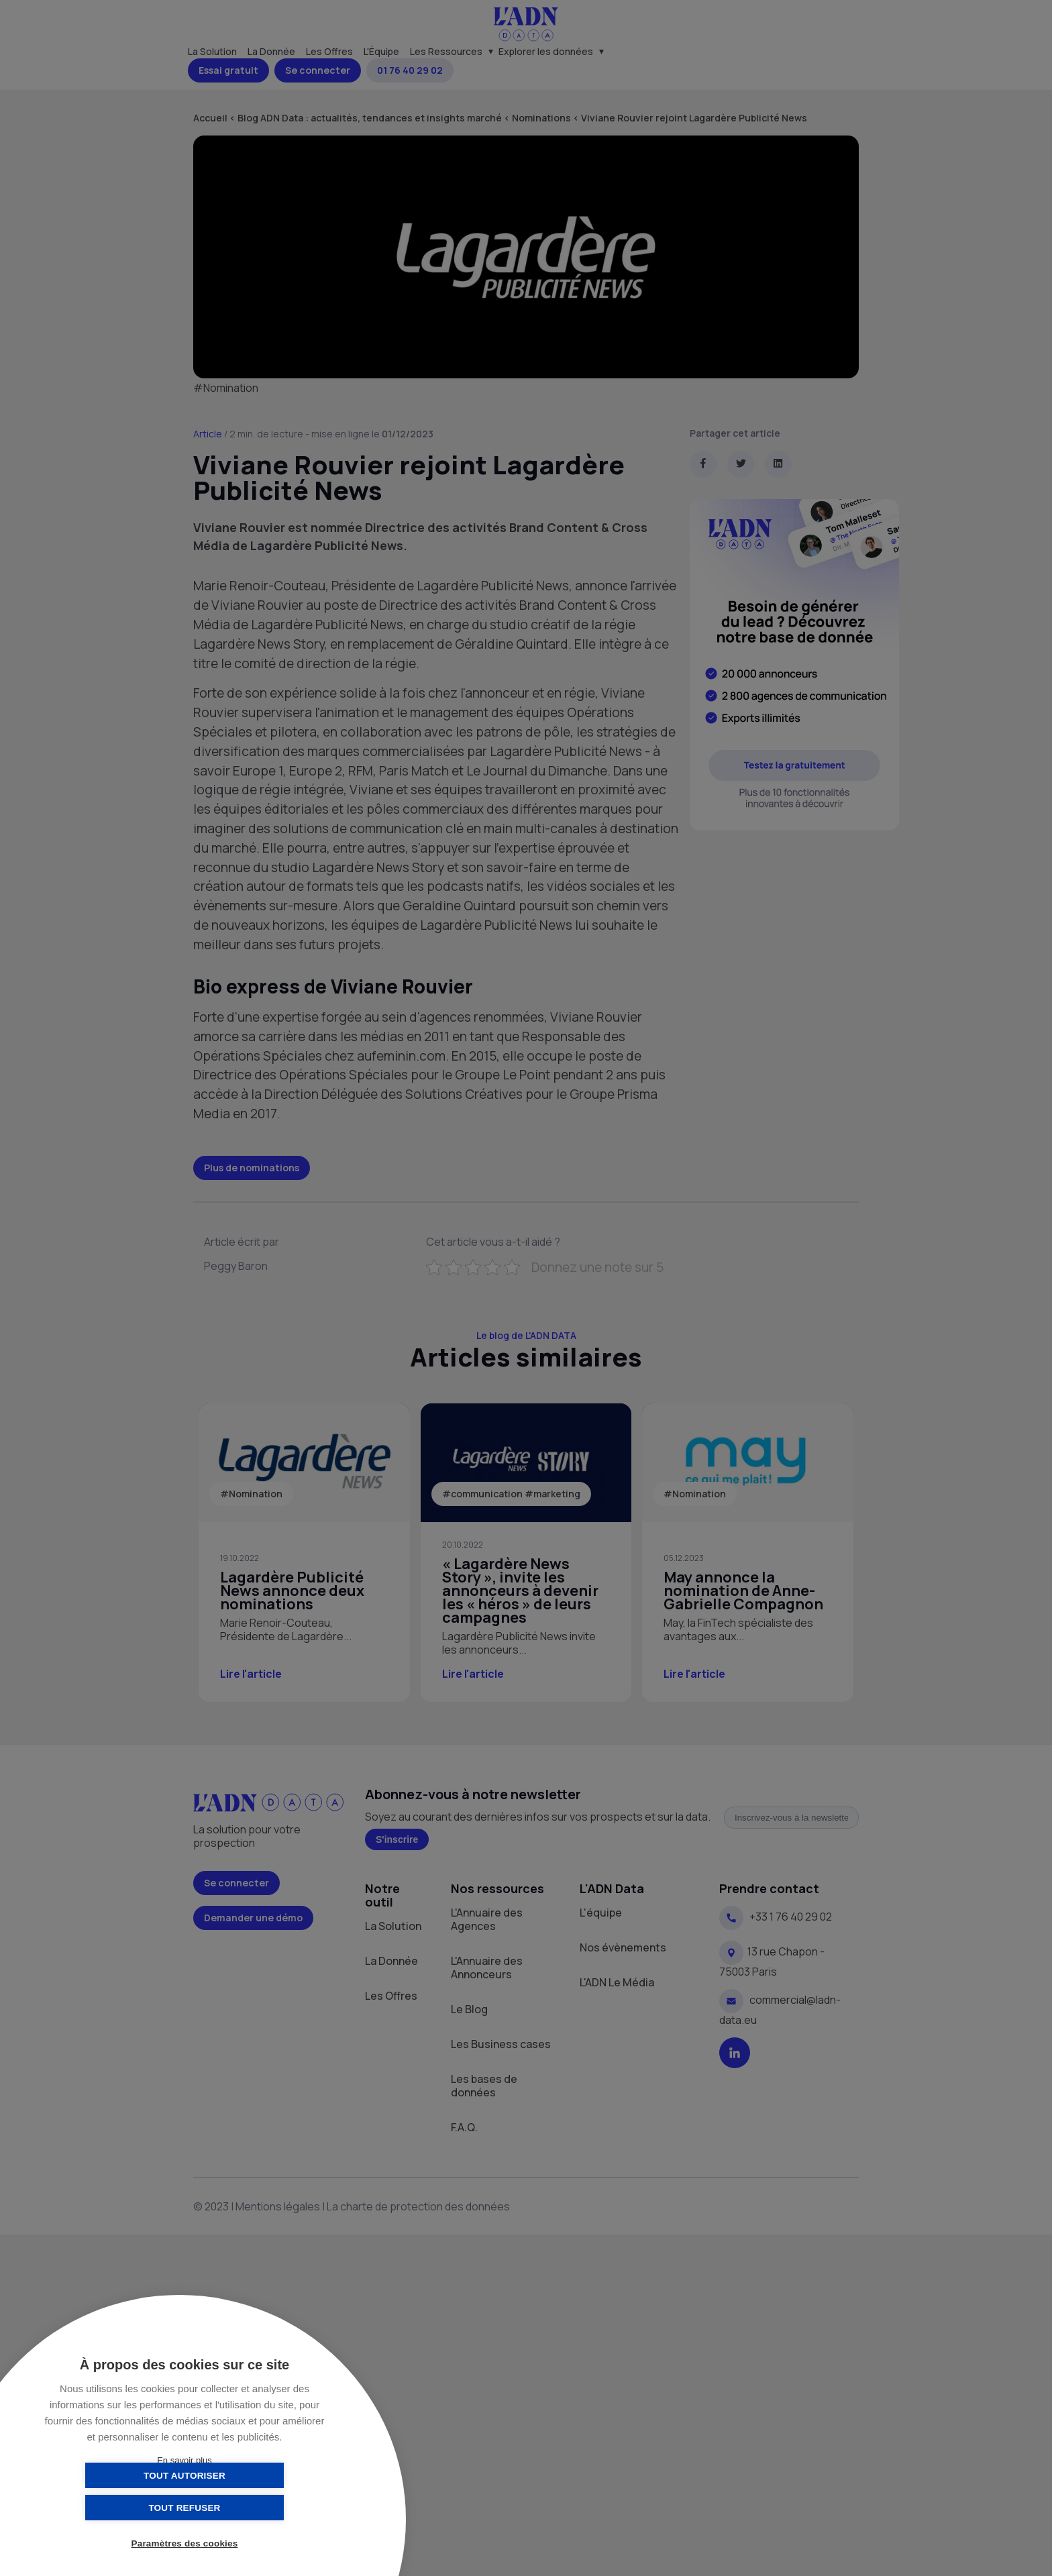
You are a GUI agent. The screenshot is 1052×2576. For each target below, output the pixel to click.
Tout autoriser (117, 2507)
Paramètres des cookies (185, 2544)
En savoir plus (184, 2460)
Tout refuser (251, 2507)
